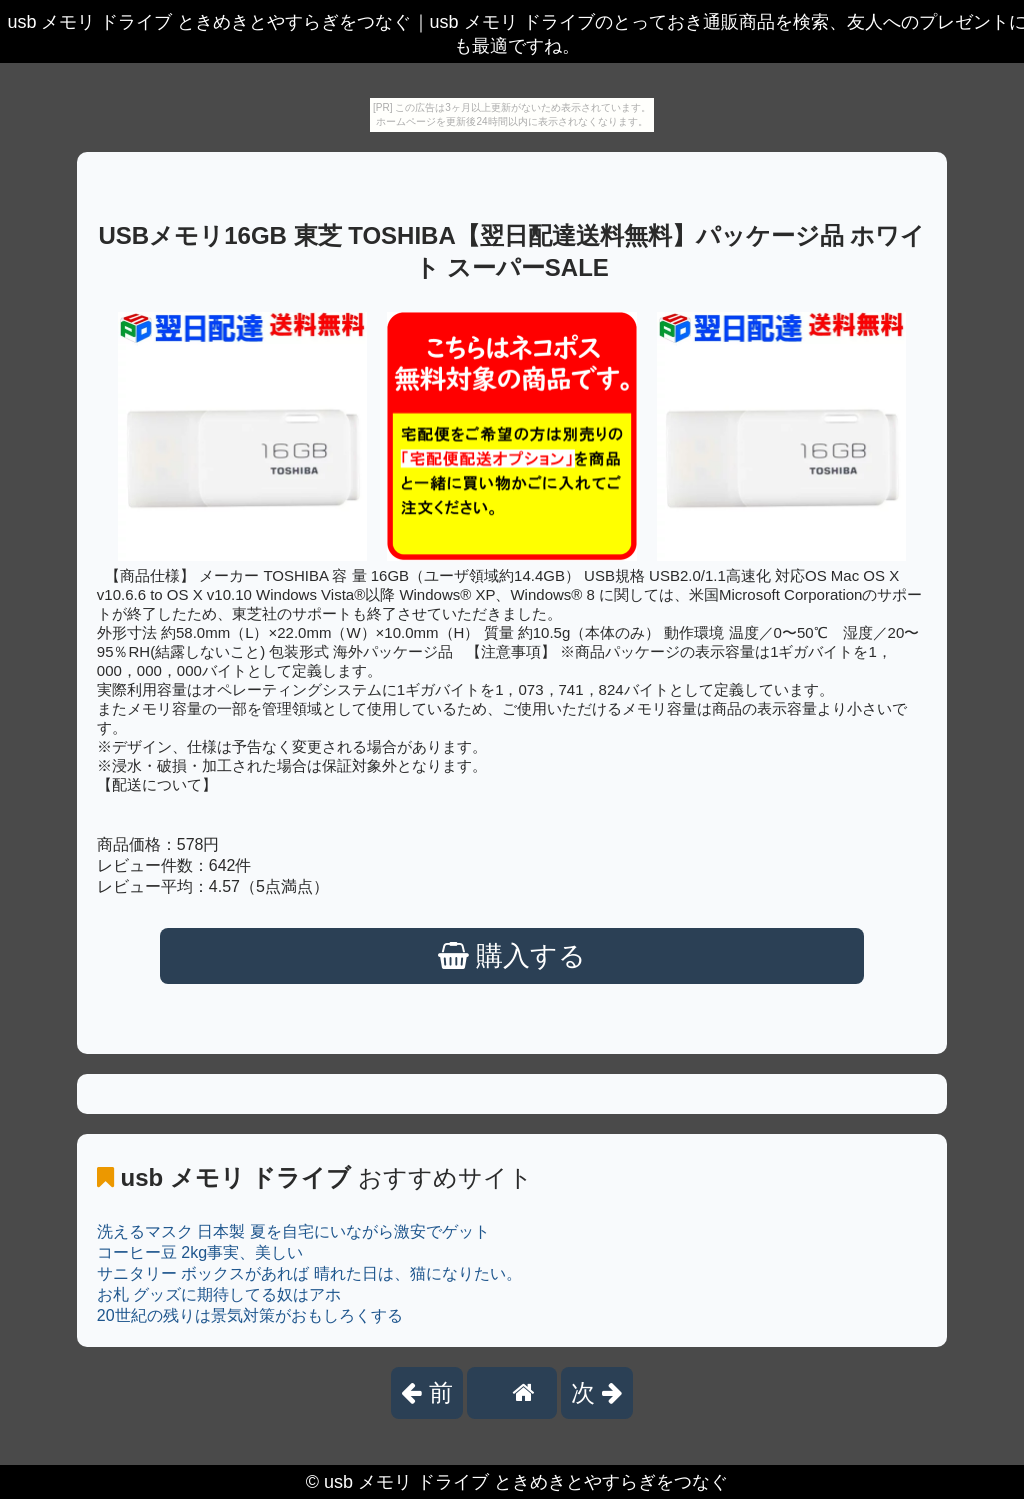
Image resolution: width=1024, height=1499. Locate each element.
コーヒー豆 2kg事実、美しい (200, 1252)
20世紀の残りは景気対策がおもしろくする (250, 1315)
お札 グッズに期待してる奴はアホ (219, 1294)
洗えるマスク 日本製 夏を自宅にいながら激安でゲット (293, 1231)
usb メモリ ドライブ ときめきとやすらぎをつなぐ (526, 1482)
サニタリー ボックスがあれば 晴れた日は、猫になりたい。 (309, 1273)
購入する (512, 956)
